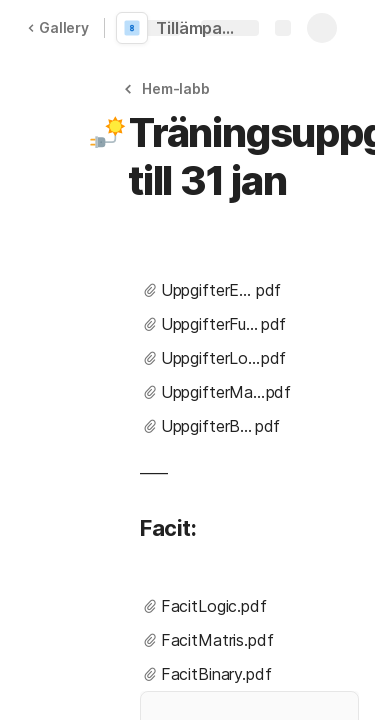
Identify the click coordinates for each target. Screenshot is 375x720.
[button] (170, 88)
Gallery (58, 27)
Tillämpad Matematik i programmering (202, 28)
